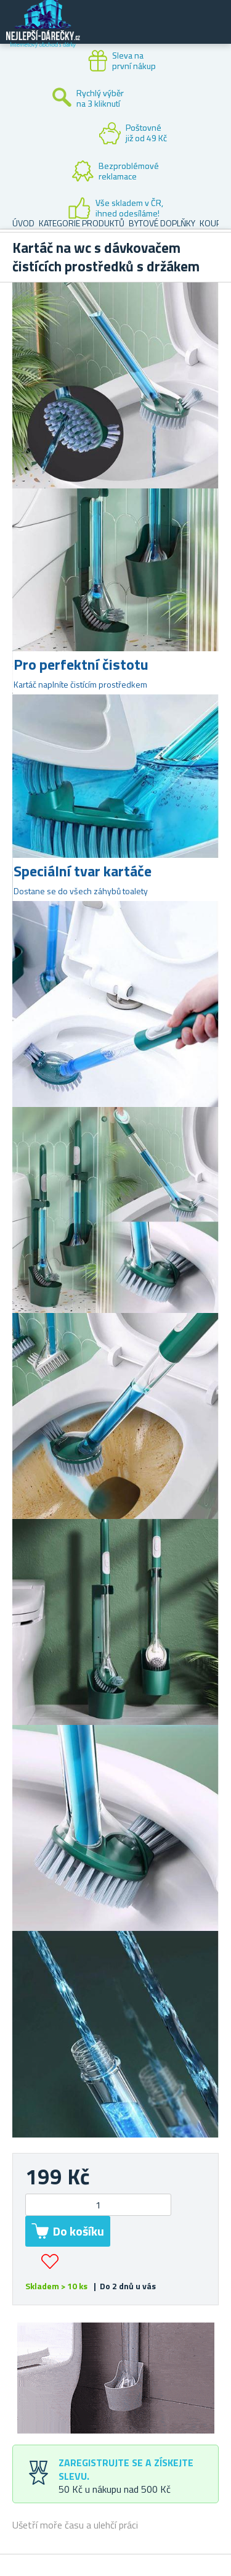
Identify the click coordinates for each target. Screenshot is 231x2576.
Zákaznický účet (146, 32)
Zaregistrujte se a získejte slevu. (126, 2469)
